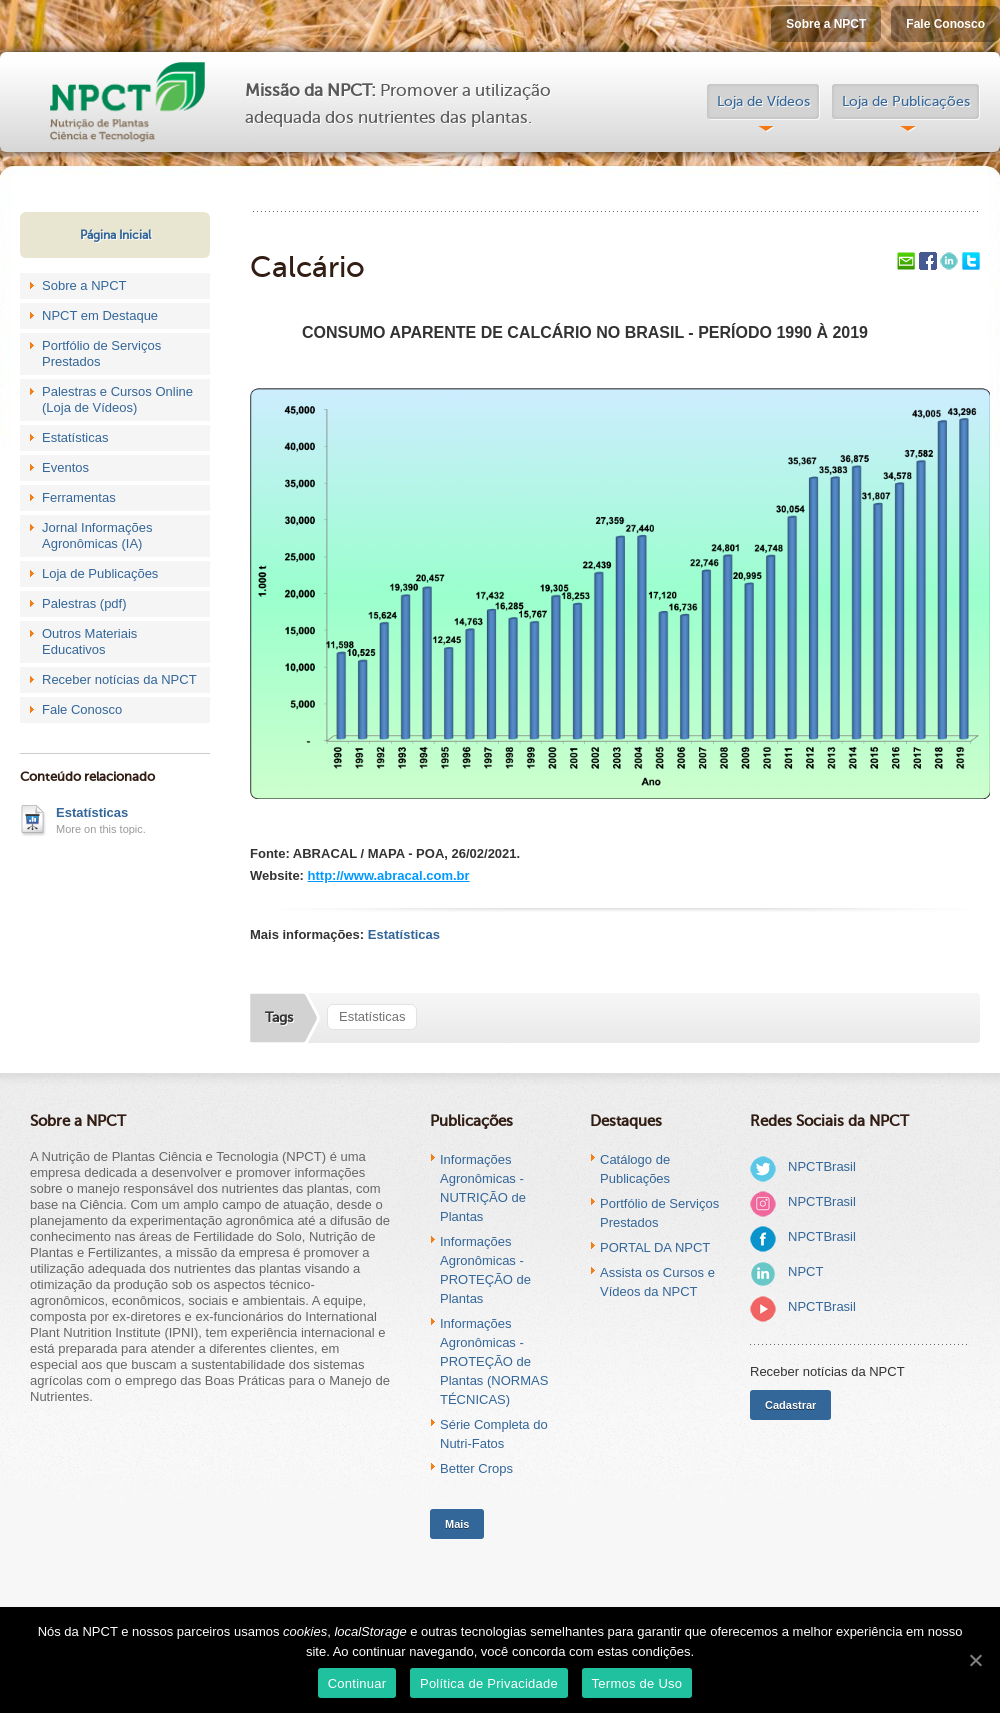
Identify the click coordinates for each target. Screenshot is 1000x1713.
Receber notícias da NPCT (119, 679)
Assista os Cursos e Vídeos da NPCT (657, 1282)
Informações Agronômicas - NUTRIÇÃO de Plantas (483, 1188)
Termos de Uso (637, 1683)
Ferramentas (79, 497)
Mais (457, 1524)
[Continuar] (975, 1660)
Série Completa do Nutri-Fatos (494, 1434)
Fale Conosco (945, 24)
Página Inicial (115, 235)
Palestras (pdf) (84, 603)
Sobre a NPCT (826, 24)
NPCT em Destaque (100, 315)
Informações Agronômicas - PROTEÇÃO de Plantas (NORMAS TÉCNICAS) (494, 1361)
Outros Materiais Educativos (89, 641)
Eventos (65, 467)
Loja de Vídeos (763, 101)
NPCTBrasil (822, 1166)
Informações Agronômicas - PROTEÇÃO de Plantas (485, 1270)
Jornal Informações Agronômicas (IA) (97, 535)
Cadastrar (790, 1405)
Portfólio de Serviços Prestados (101, 353)
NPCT (805, 1271)
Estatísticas (75, 437)
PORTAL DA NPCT (655, 1247)
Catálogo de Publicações (635, 1169)
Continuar (357, 1683)
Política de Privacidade (489, 1683)
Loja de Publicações (906, 101)
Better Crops (476, 1468)
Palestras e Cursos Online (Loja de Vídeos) (117, 399)
